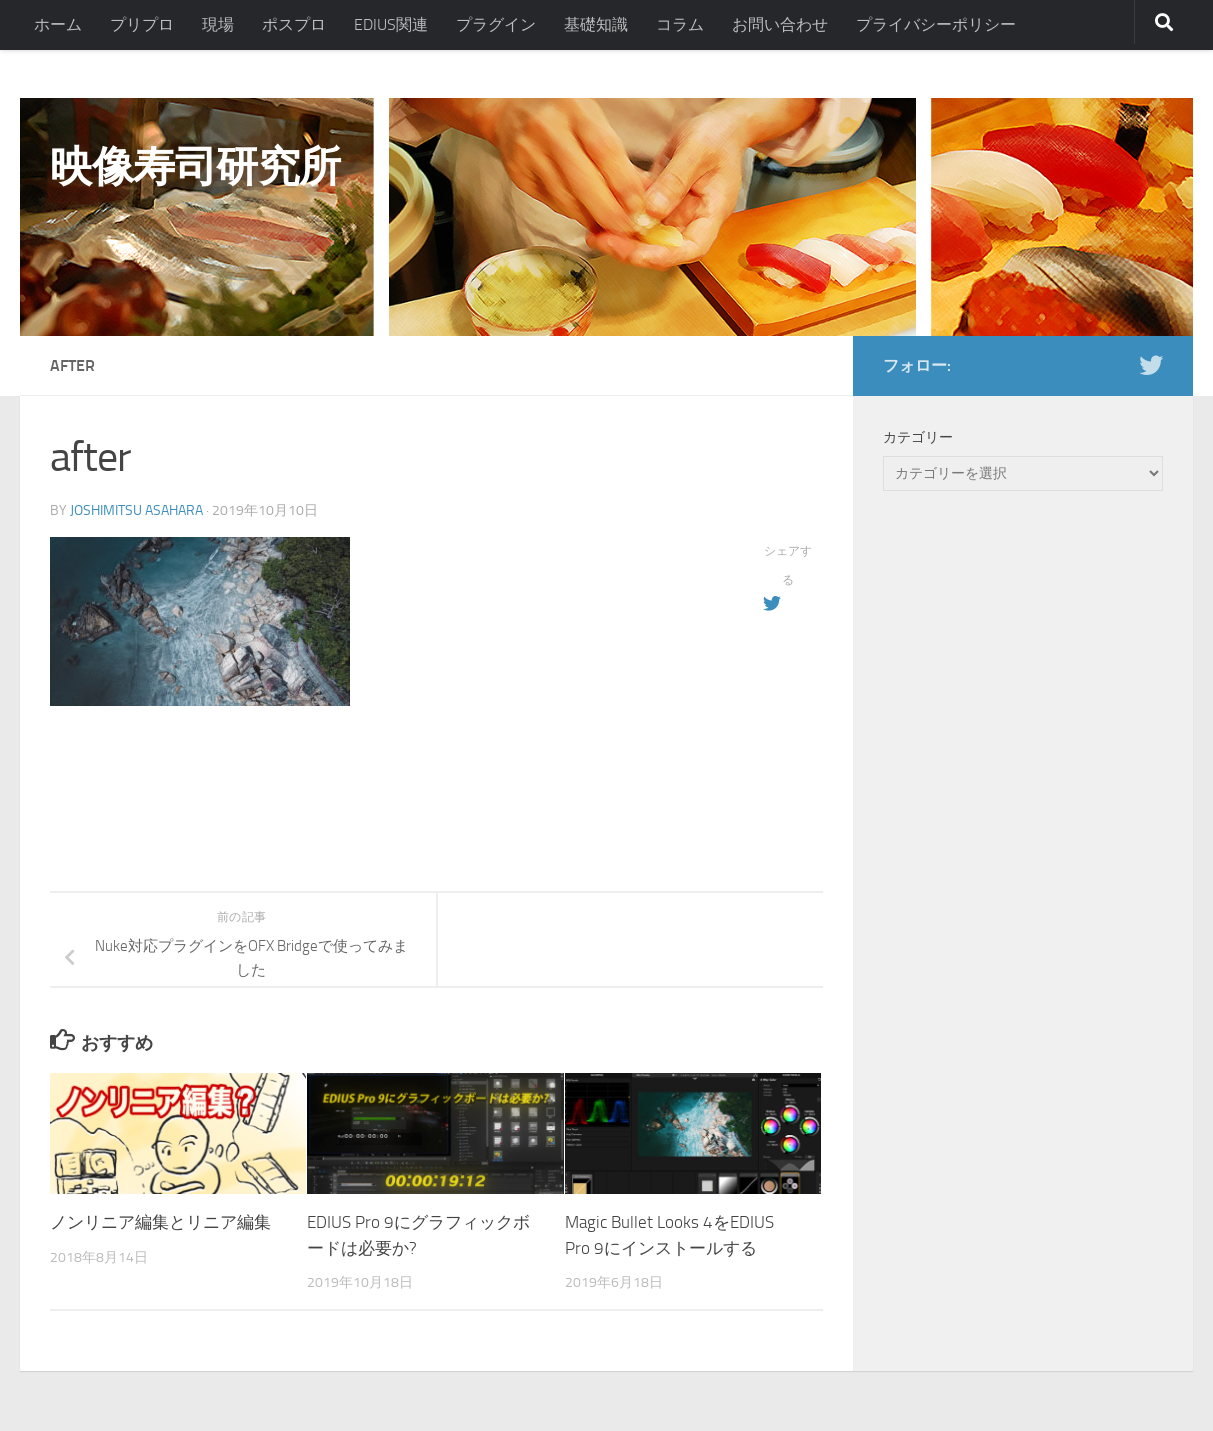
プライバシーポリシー (936, 24)
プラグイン (496, 24)
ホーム (58, 24)
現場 (218, 24)
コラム (680, 24)
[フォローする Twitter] (1151, 365)
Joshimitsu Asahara (136, 510)
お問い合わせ (780, 24)
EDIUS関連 (391, 24)
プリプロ (142, 24)
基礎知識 (596, 24)
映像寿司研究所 (195, 167)
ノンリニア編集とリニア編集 (160, 1222)
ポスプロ (294, 24)
